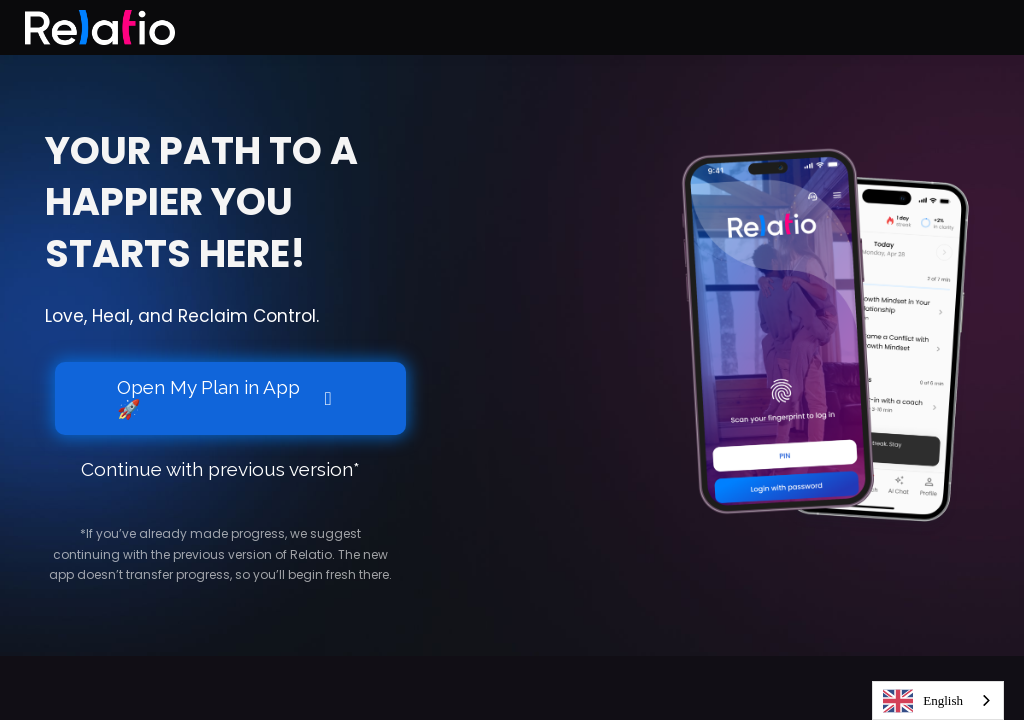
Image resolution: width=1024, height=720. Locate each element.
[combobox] (938, 700)
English (923, 701)
